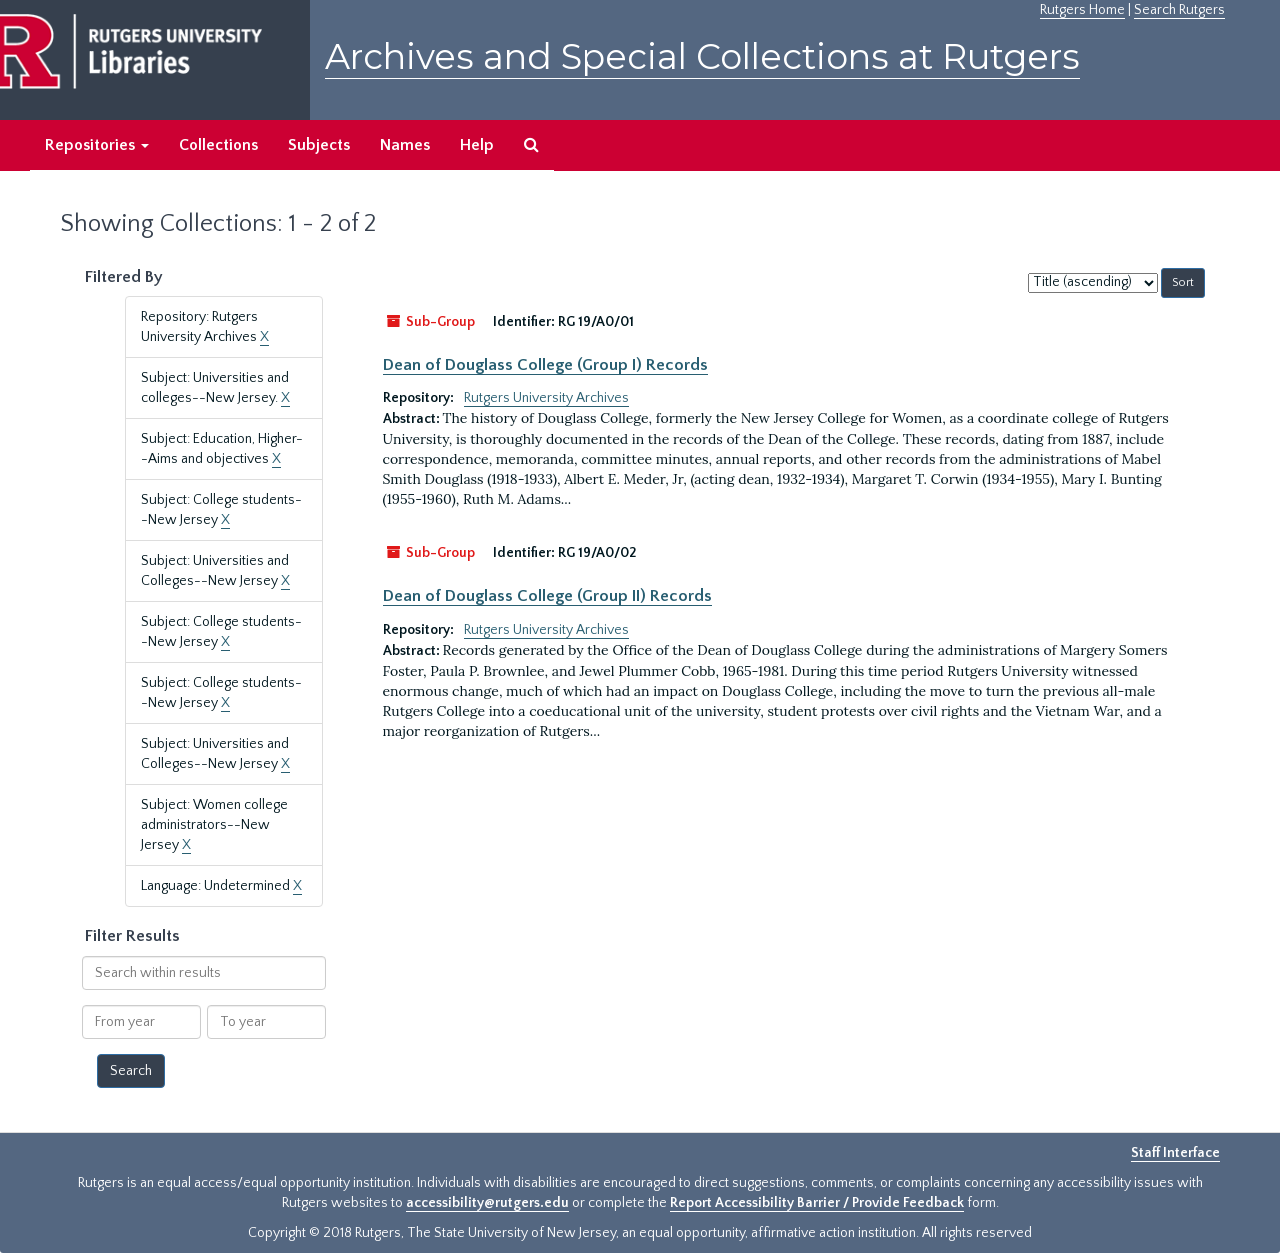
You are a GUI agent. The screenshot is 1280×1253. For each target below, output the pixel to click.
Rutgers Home (1082, 10)
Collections (218, 145)
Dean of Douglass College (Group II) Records (547, 596)
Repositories (97, 145)
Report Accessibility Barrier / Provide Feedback (817, 1203)
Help (477, 145)
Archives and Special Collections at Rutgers (702, 56)
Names (405, 145)
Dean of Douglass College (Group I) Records (545, 365)
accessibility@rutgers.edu (487, 1203)
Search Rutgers (1179, 10)
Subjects (319, 145)
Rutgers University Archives (546, 398)
